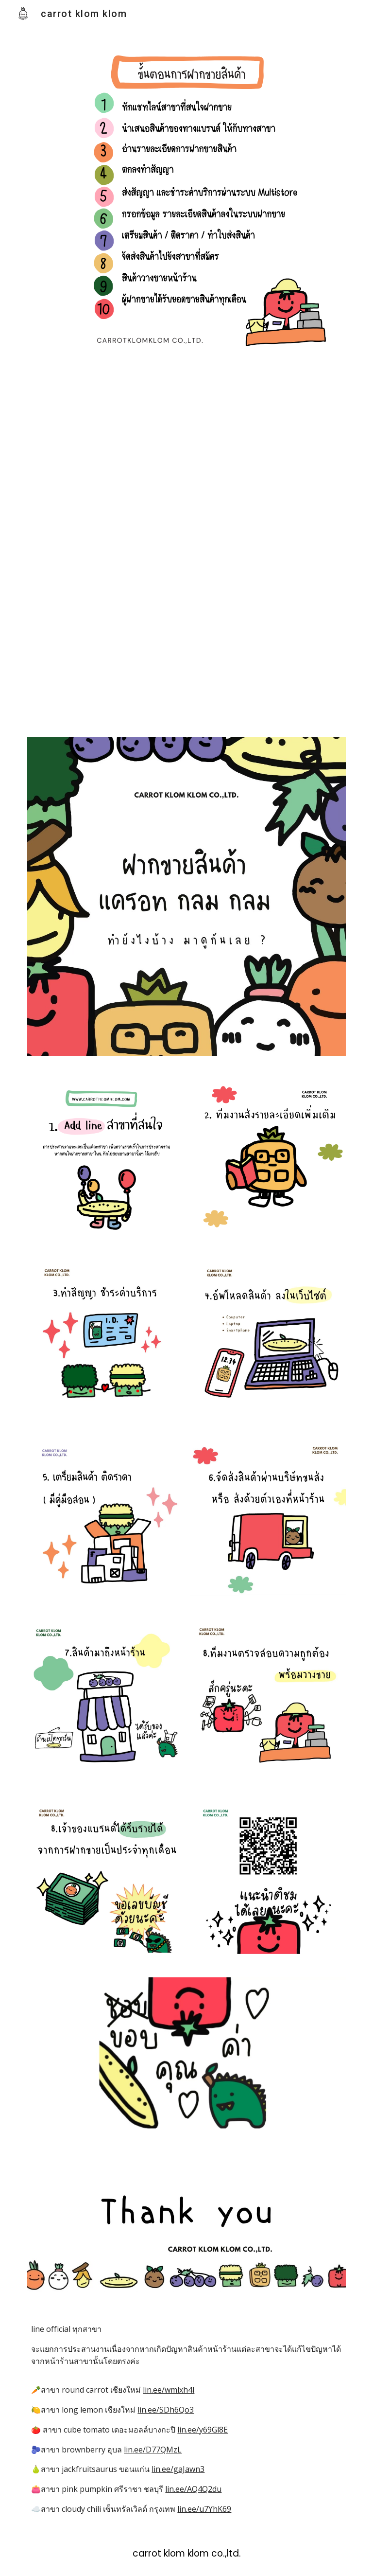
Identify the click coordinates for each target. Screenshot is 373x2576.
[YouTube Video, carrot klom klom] (186, 547)
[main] (186, 2419)
